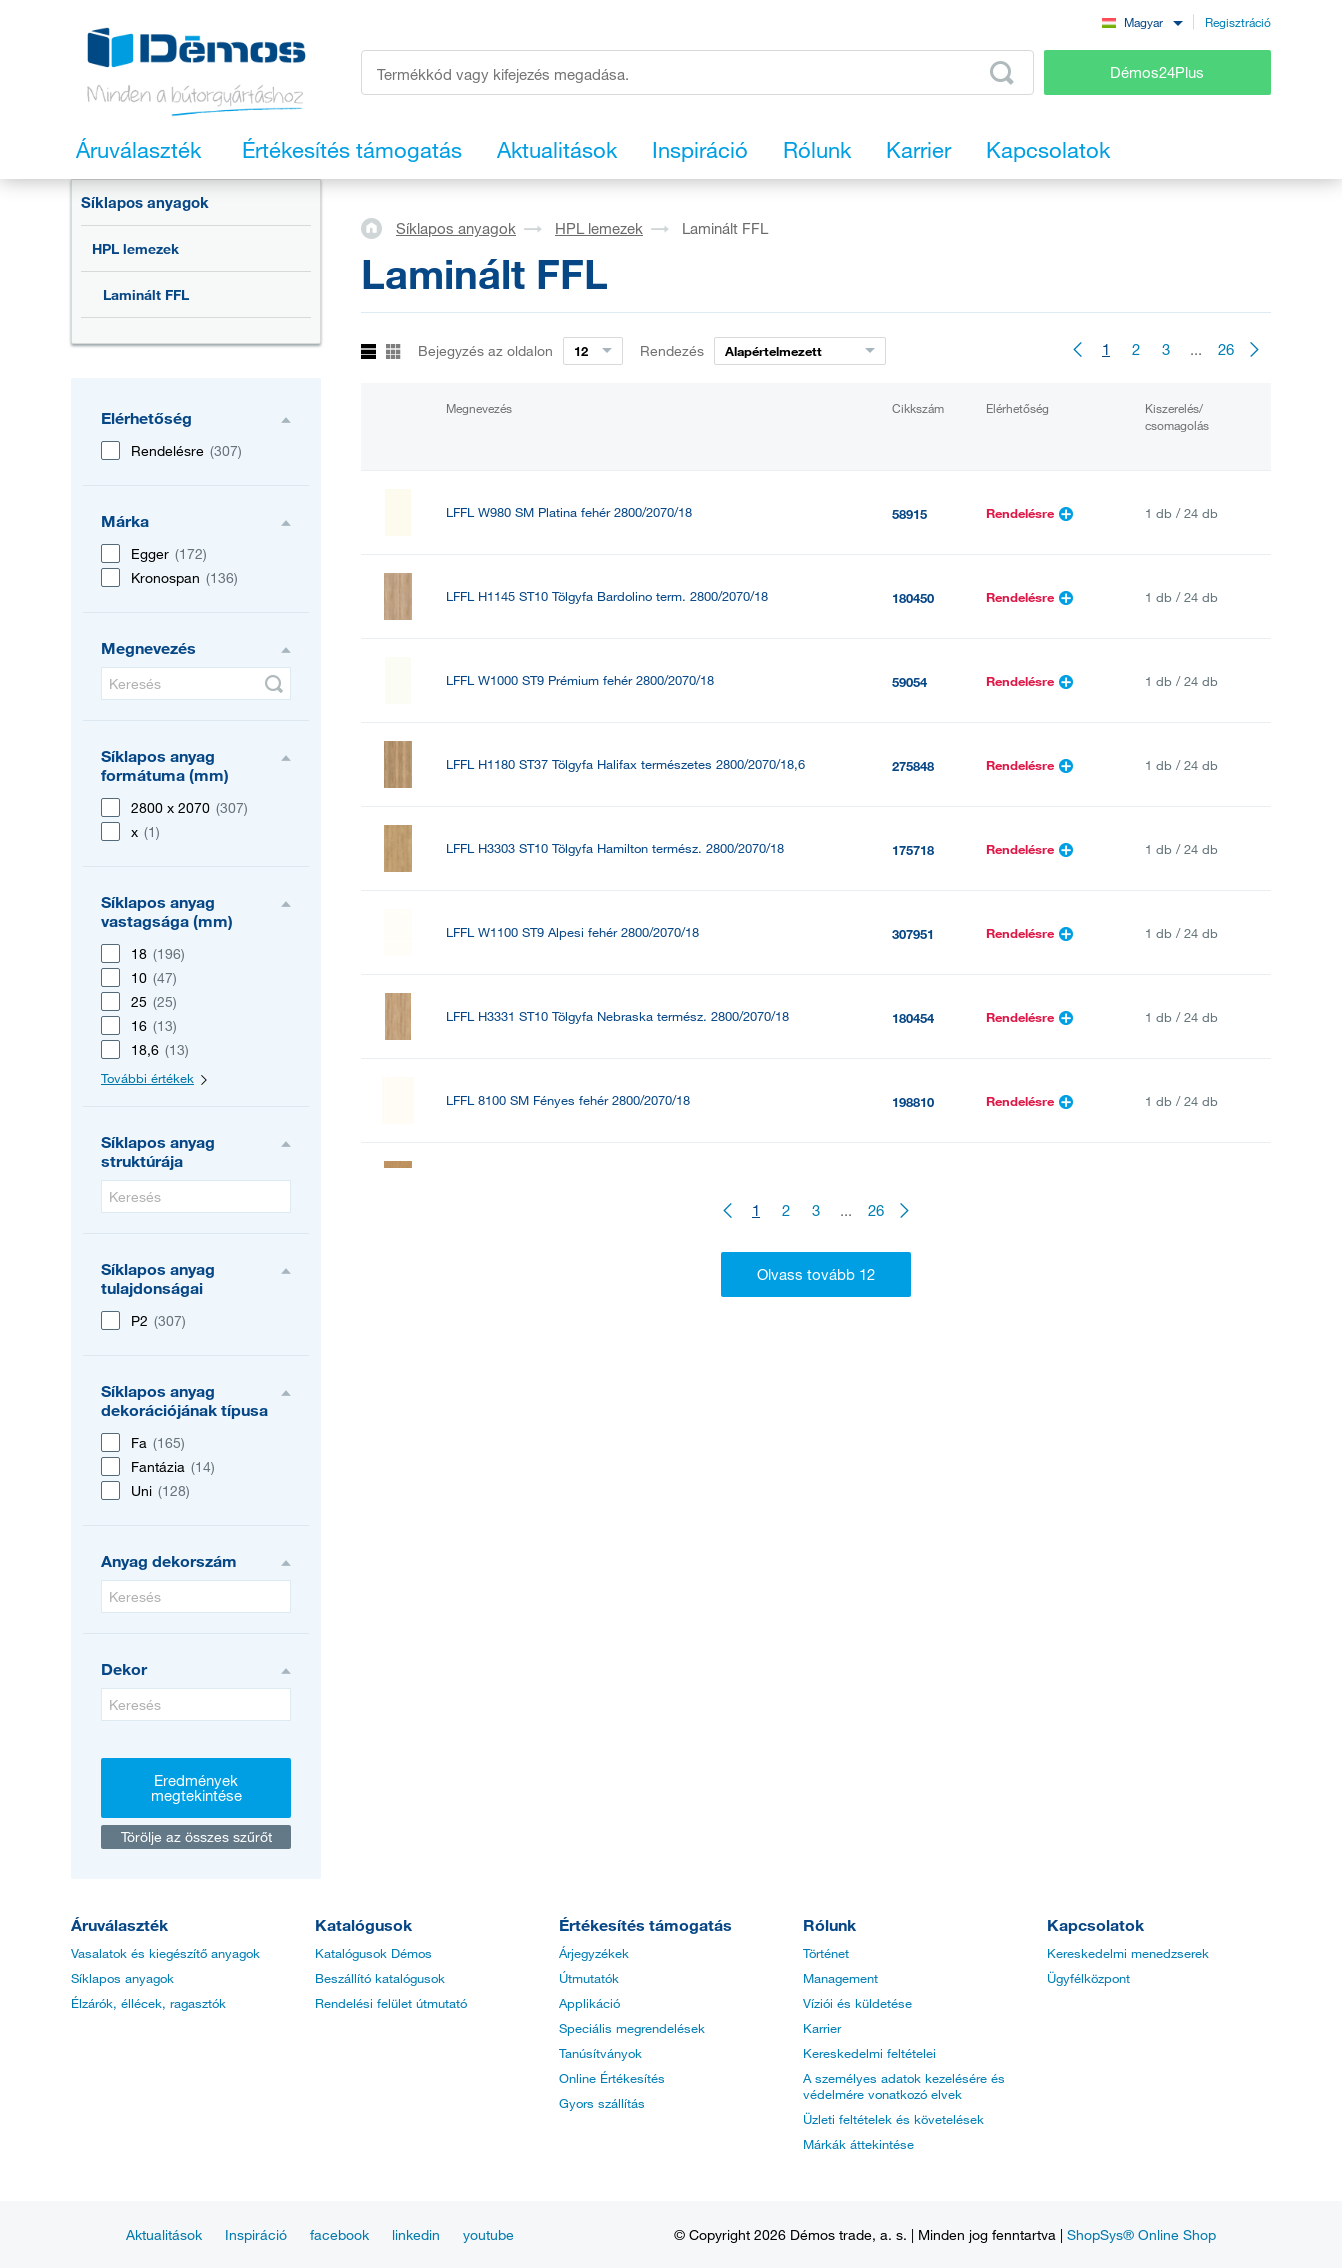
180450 (913, 598)
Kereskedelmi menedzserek (1128, 1953)
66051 (909, 1270)
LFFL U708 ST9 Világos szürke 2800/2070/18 (575, 1436)
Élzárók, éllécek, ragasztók (148, 2003)
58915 (909, 514)
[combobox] (1142, 21)
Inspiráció (256, 2234)
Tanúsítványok (600, 2053)
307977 (913, 1438)
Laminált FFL (146, 294)
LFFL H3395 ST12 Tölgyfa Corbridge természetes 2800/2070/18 (628, 1184)
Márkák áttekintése (858, 2144)
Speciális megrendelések (632, 2028)
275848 (913, 766)
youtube (488, 2234)
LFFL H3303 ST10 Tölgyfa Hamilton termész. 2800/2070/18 (615, 848)
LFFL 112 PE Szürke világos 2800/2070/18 (567, 1268)
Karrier (822, 2028)
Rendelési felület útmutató (391, 2003)
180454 (913, 1018)
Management (840, 1978)
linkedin (416, 2234)
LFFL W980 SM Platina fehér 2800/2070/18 (569, 512)
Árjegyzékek (594, 1953)
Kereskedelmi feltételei (869, 2053)
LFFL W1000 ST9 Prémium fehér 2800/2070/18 (580, 680)
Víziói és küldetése (857, 2003)
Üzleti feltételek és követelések (893, 2119)
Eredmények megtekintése (196, 1787)
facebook (339, 2234)
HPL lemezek (135, 248)
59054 (909, 682)
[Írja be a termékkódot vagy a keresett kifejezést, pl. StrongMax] (697, 72)
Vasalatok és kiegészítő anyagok (165, 1953)
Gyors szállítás (602, 2103)
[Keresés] (196, 683)
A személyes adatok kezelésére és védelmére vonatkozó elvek (904, 2086)
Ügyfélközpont (1088, 1978)
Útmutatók (589, 1978)
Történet (826, 1953)
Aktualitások (164, 2234)
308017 (913, 1186)
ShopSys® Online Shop (1141, 2234)
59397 (909, 1354)
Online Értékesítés (612, 2078)
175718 (913, 850)
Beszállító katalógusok (380, 1978)
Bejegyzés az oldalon (485, 350)
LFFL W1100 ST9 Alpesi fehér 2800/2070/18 (572, 932)
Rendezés (672, 350)
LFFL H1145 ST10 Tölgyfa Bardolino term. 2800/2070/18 (607, 596)
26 (1226, 349)
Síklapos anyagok (145, 202)
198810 (913, 1102)
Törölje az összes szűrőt (196, 1836)
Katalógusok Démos (373, 1953)
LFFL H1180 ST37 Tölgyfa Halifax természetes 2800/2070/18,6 (625, 764)
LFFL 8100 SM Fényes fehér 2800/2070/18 (568, 1100)
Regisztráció (1238, 22)
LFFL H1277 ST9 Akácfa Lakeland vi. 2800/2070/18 (594, 1352)
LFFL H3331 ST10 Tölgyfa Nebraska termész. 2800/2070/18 (617, 1016)
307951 (913, 934)
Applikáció (589, 2003)
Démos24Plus (1157, 72)
